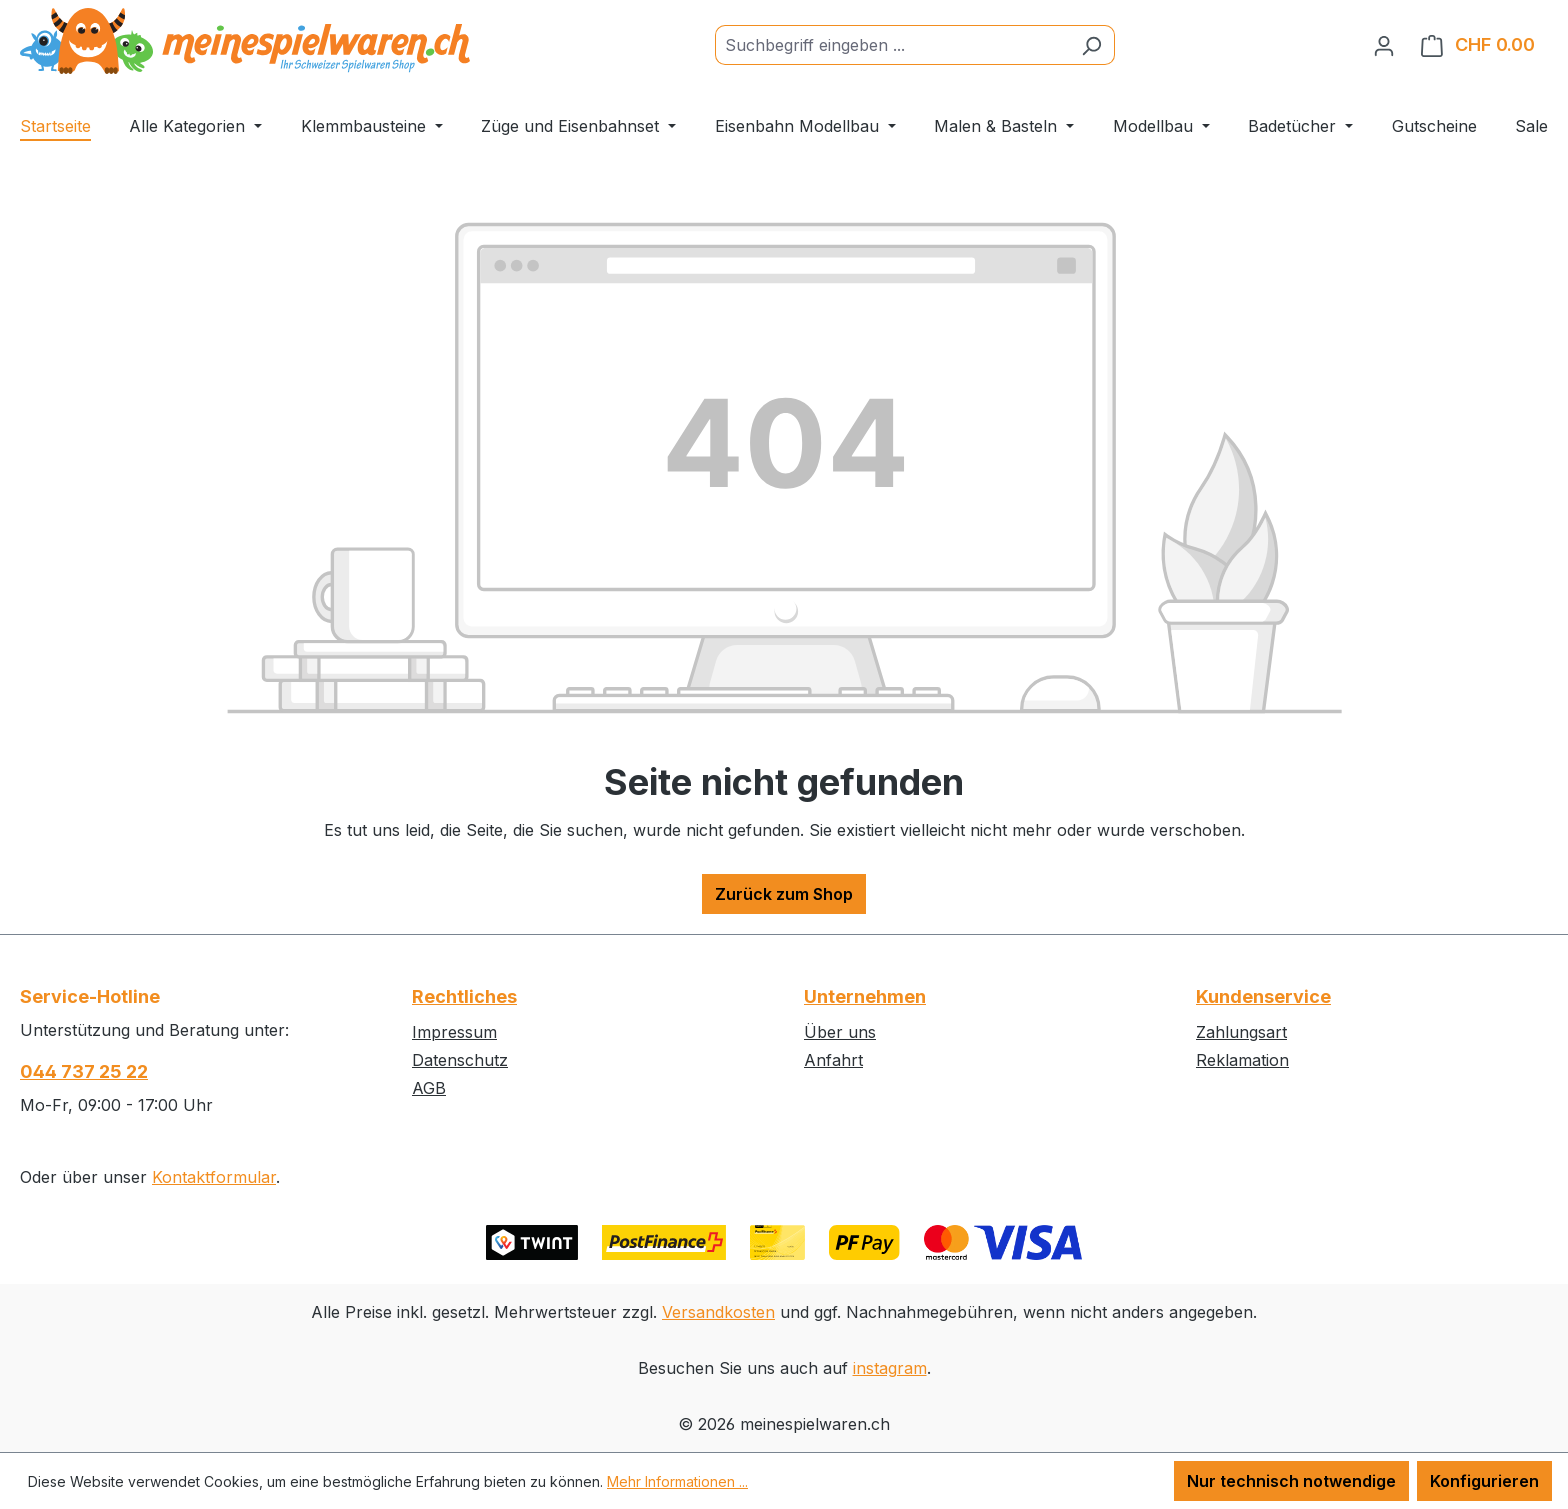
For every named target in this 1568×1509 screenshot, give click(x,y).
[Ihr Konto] (1384, 45)
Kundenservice (1263, 996)
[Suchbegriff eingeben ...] (892, 45)
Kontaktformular (214, 1177)
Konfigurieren (1484, 1481)
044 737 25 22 (84, 1071)
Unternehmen (865, 996)
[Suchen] (1091, 45)
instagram (890, 1368)
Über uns (840, 1032)
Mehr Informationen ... (677, 1481)
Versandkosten (718, 1312)
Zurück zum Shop (784, 894)
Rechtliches (464, 996)
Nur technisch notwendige (1291, 1481)
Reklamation (1242, 1060)
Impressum (454, 1032)
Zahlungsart (1241, 1032)
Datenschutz (460, 1060)
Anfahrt (833, 1060)
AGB (429, 1088)
